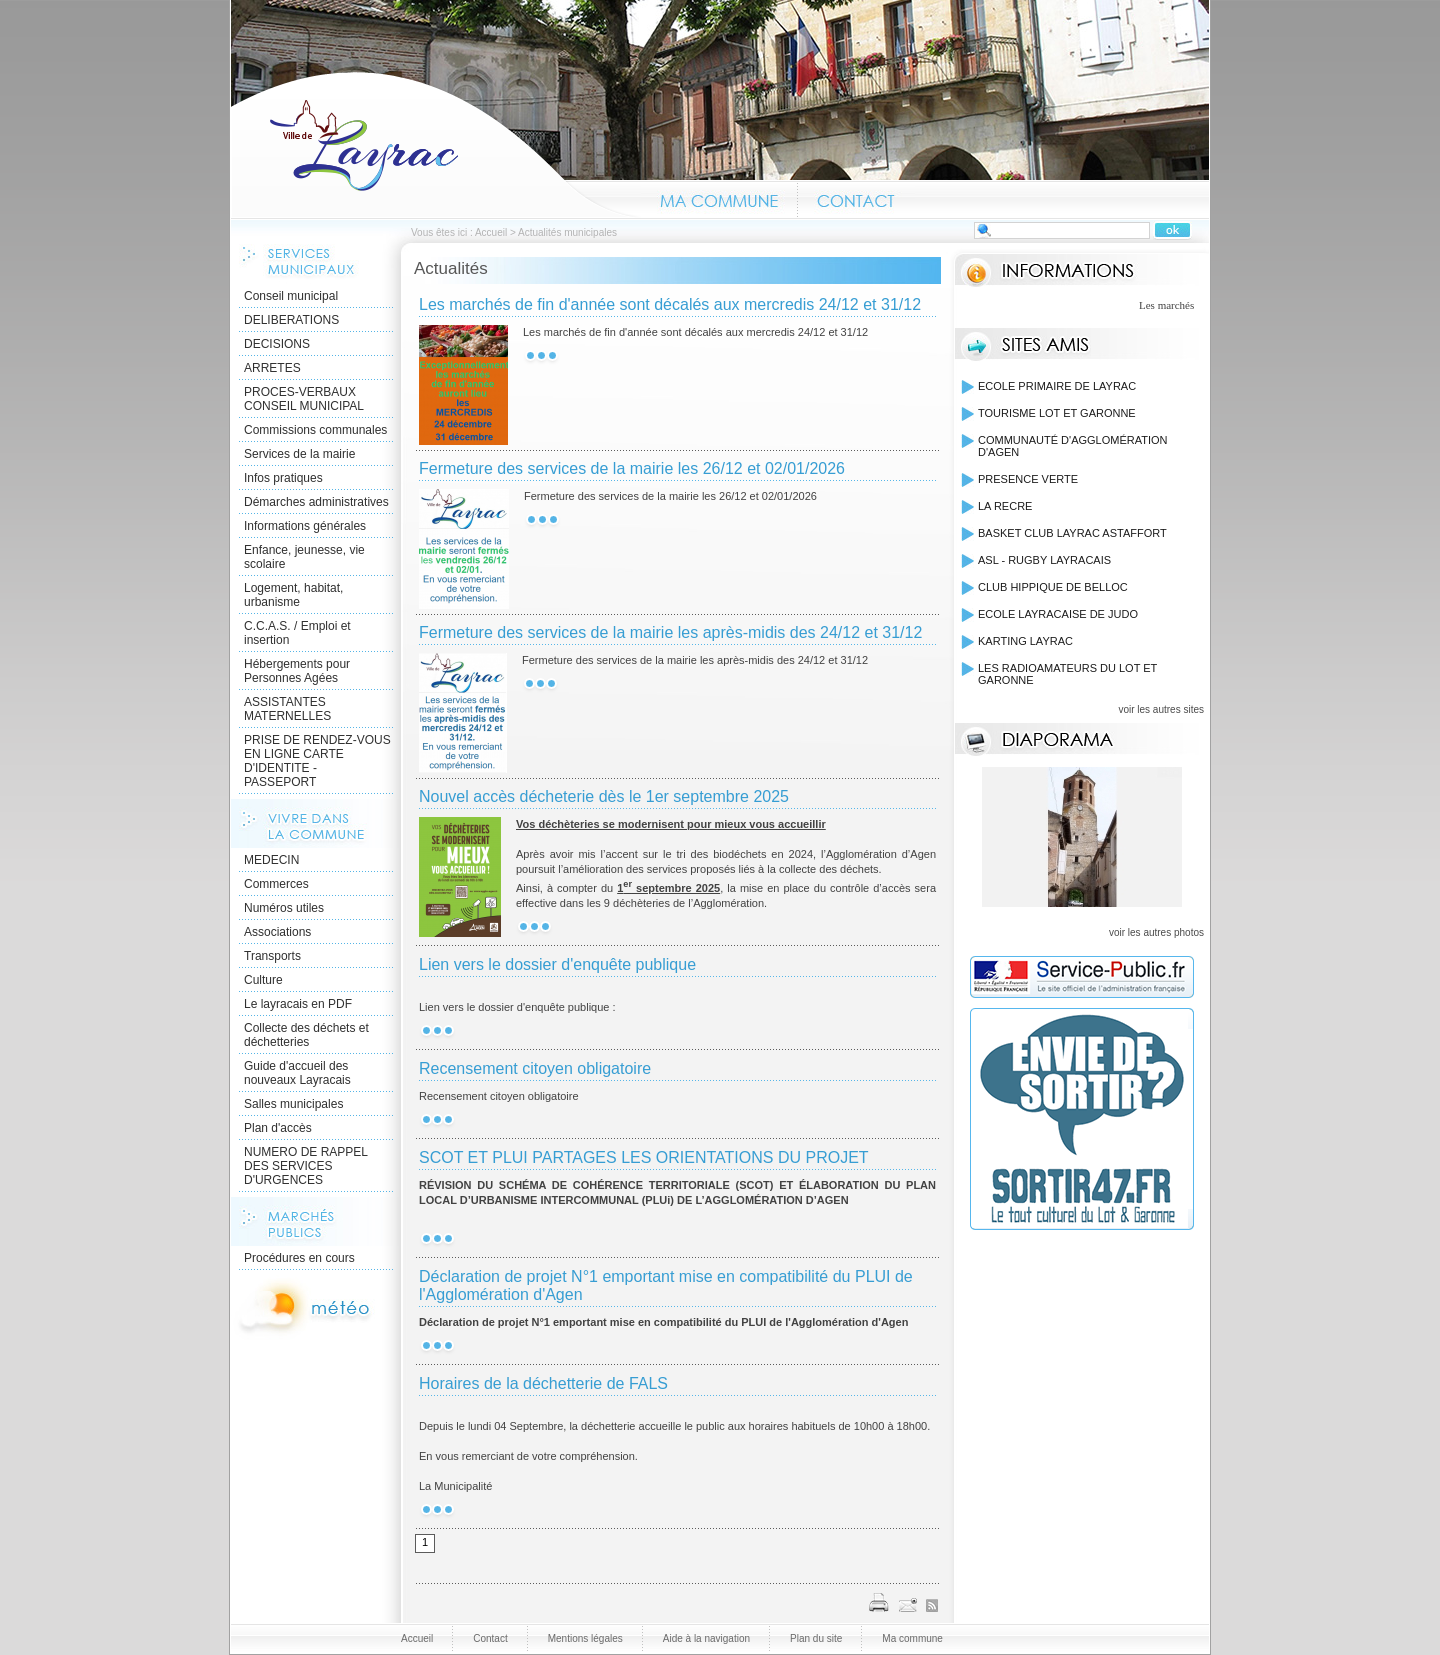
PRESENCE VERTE (1028, 479)
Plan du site (816, 1638)
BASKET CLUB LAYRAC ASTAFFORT (1072, 533)
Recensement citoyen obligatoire (535, 1068)
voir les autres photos (1156, 932)
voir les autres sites (1161, 709)
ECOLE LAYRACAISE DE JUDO (1058, 614)
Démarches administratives (316, 502)
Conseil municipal (291, 296)
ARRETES (272, 368)
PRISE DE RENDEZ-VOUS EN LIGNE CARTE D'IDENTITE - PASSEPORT (317, 761)
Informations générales (305, 526)
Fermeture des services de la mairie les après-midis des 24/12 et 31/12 (670, 632)
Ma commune (719, 198)
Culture (263, 980)
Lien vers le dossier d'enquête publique (557, 964)
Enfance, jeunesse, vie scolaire (304, 557)
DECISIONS (277, 344)
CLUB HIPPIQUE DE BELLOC (1053, 587)
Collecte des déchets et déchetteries (306, 1035)
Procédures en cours (299, 1258)
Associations (277, 932)
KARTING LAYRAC (1025, 641)
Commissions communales (315, 430)
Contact (856, 198)
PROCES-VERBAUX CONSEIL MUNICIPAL (304, 399)
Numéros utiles (284, 908)
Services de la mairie (299, 454)
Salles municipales (293, 1104)
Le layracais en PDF (298, 1004)
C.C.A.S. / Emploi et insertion (297, 633)
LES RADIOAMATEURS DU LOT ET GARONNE (1067, 674)
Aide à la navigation (706, 1638)
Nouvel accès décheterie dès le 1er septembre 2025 (604, 796)
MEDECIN (271, 860)
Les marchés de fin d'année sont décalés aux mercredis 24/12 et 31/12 (670, 304)
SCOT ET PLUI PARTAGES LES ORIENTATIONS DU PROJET (644, 1157)
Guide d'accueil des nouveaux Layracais (297, 1073)
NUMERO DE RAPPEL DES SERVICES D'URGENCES (306, 1166)
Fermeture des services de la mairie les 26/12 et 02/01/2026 (632, 468)
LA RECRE (1005, 506)
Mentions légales (585, 1638)
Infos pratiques (283, 478)
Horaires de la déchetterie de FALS (543, 1383)
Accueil (436, 144)
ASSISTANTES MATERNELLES (287, 709)
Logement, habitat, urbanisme (293, 595)
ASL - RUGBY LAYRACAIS (1044, 560)
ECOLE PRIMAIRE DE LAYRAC (1057, 386)
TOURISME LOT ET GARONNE (1057, 413)
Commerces (276, 884)
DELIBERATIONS (291, 320)
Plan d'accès (278, 1128)
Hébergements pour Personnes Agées (297, 671)
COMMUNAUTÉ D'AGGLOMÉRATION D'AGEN (1073, 446)
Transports (272, 956)
